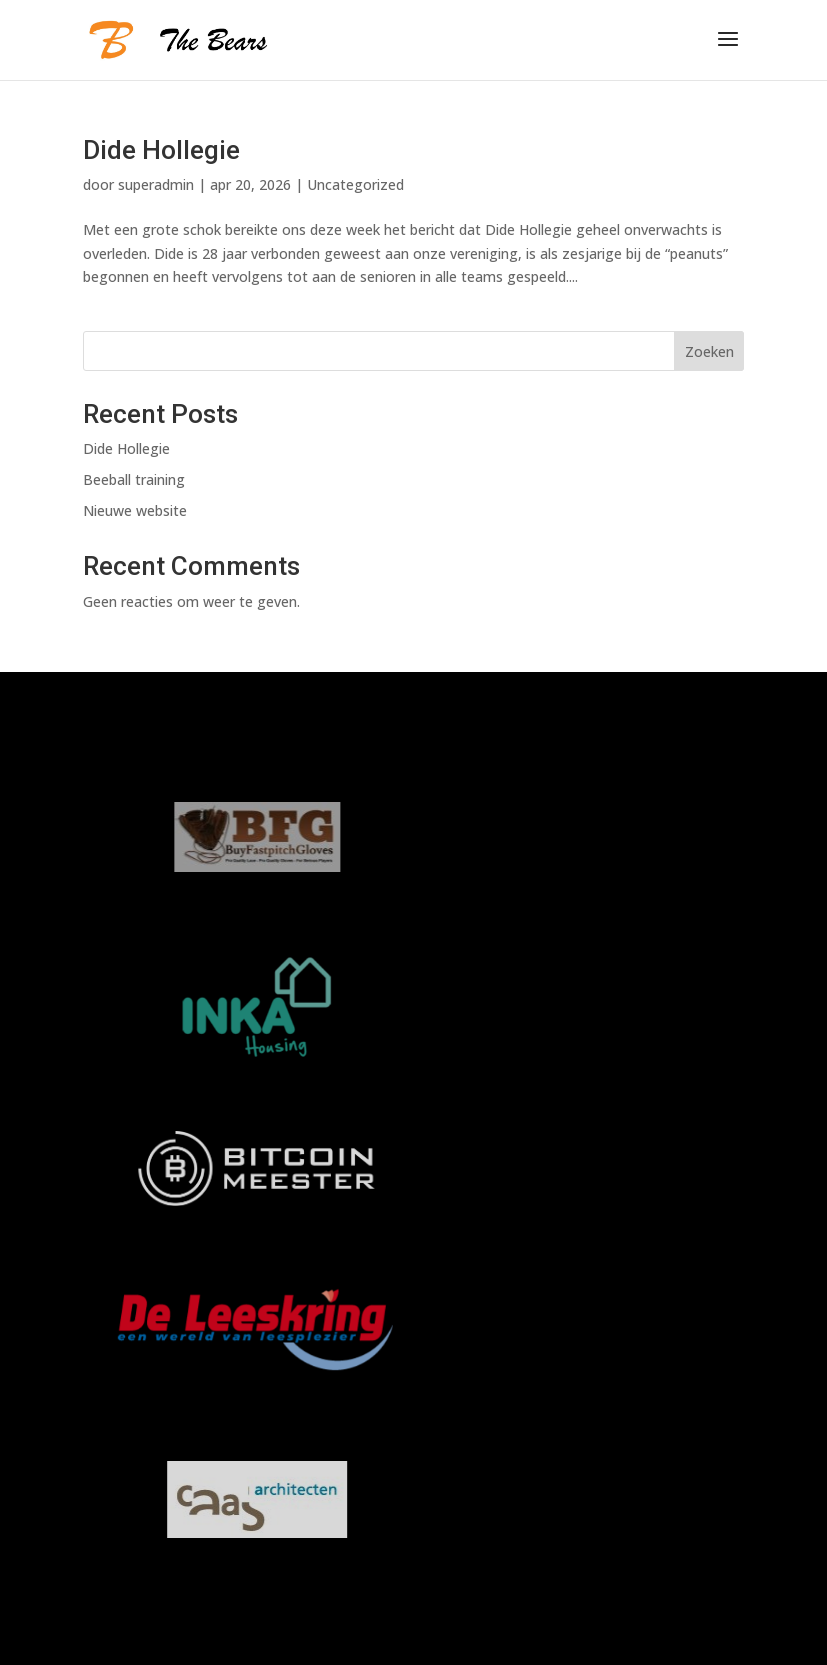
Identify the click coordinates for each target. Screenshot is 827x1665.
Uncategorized (355, 184)
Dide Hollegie (161, 150)
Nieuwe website (135, 510)
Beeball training (134, 479)
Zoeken (709, 351)
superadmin (156, 184)
